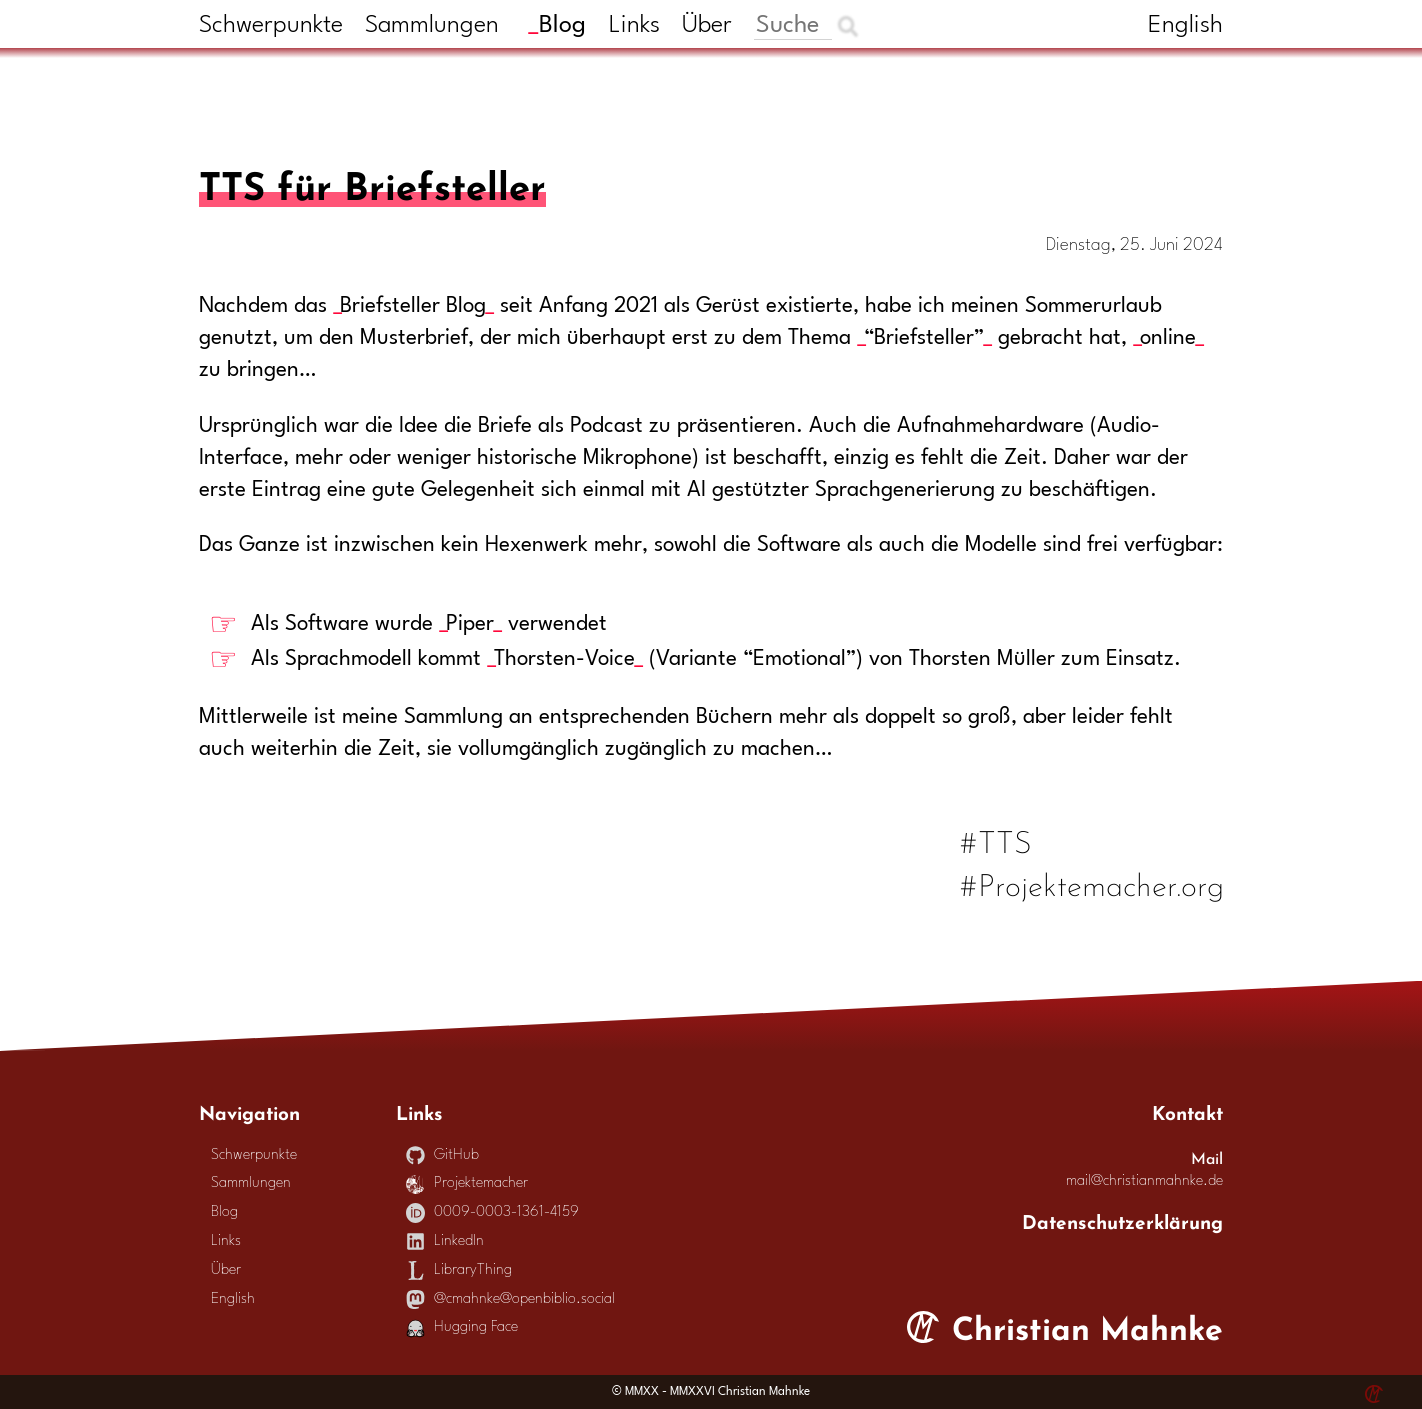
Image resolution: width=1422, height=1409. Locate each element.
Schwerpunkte (271, 26)
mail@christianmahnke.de (1144, 1181)
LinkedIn (445, 1241)
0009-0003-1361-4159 (493, 1212)
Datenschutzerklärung (1122, 1220)
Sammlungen (432, 26)
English (1185, 26)
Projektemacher (467, 1183)
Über (707, 26)
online (1168, 338)
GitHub (443, 1155)
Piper (470, 624)
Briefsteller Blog (413, 306)
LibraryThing (459, 1270)
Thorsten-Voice (564, 659)
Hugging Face (462, 1327)
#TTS (997, 839)
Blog (562, 26)
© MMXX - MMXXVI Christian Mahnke (711, 1392)
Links (634, 26)
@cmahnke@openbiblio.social (511, 1299)
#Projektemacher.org (1092, 882)
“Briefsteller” (924, 338)
